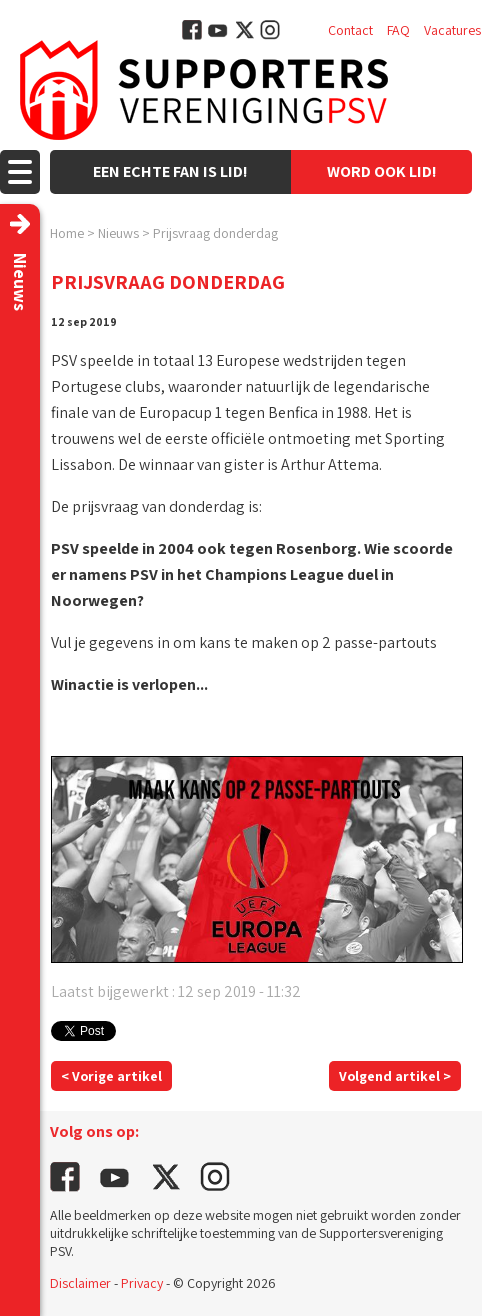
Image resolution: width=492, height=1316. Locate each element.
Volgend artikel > (395, 1076)
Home (67, 233)
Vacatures (452, 30)
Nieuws (118, 233)
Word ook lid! (382, 171)
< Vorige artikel (111, 1076)
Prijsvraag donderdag (215, 233)
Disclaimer (80, 1283)
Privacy (142, 1283)
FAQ (398, 30)
